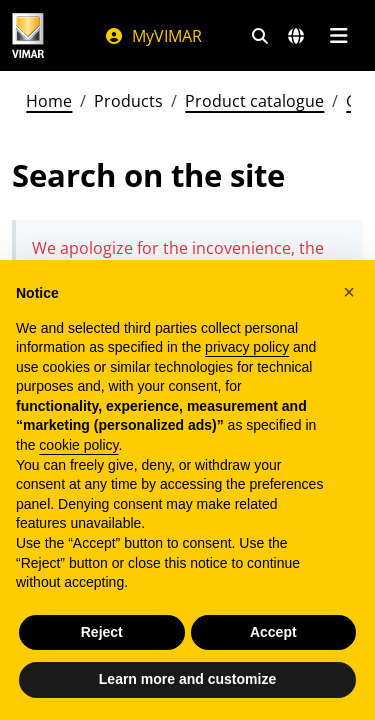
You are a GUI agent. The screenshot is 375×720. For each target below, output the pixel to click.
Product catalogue (254, 101)
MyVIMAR (153, 36)
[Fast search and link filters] (260, 36)
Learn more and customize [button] (187, 679)
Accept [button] (273, 632)
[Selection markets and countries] (296, 36)
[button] (349, 292)
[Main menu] (338, 36)
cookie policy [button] (78, 445)
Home (49, 101)
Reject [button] (102, 632)
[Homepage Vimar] (28, 35)
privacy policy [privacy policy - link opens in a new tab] (247, 347)
